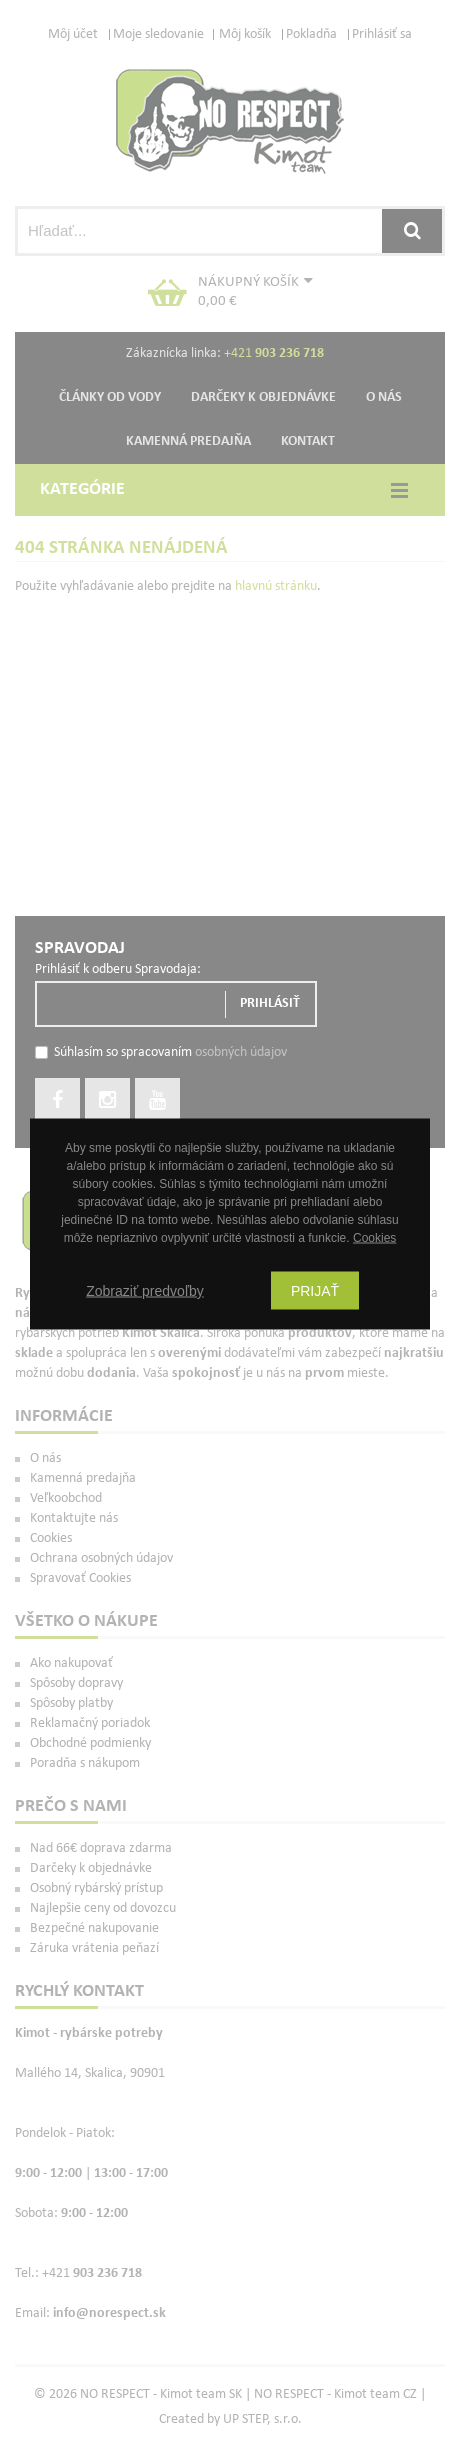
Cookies (374, 1238)
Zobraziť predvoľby (145, 1291)
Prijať (315, 1291)
